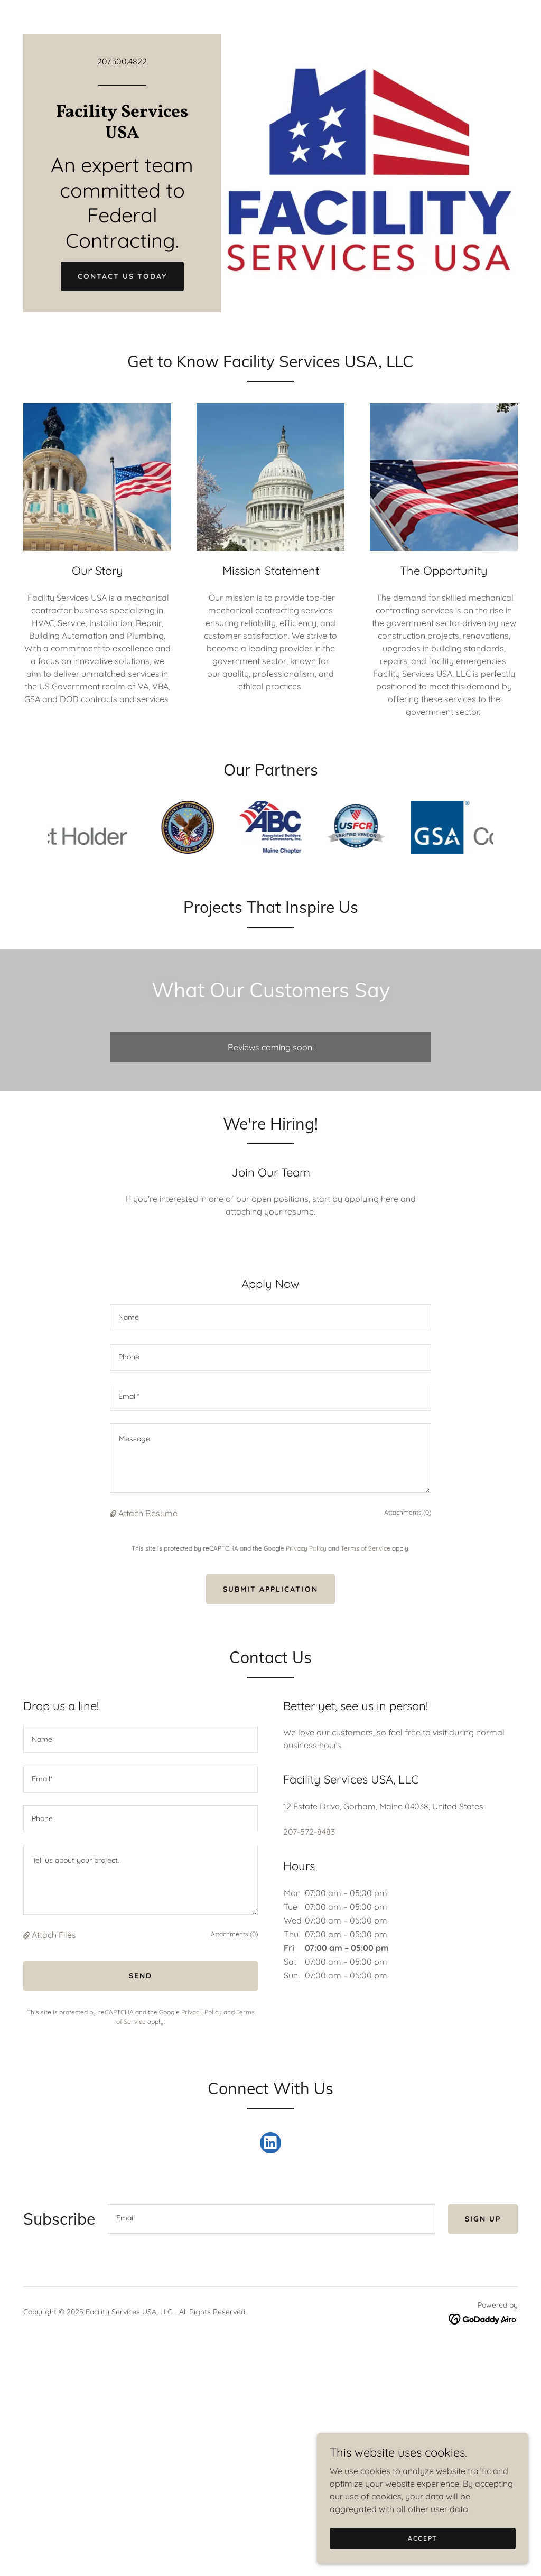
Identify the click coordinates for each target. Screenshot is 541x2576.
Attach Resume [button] (148, 1513)
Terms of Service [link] (365, 1548)
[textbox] (270, 1317)
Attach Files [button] (54, 1934)
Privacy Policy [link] (306, 1548)
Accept (422, 2538)
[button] (114, 1513)
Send (140, 1976)
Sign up (483, 2219)
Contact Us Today (122, 276)
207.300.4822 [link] (122, 61)
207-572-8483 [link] (309, 1831)
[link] (122, 134)
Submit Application (270, 1589)
